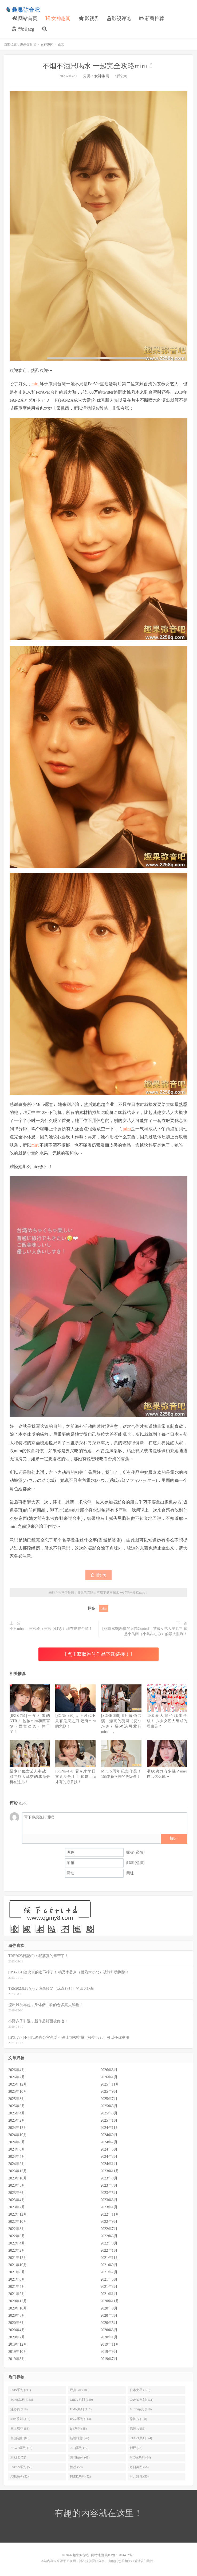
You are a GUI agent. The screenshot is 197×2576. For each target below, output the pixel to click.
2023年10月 (17, 2178)
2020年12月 (17, 2301)
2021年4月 (16, 2287)
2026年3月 (109, 2070)
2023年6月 (16, 2193)
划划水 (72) (18, 2457)
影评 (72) (136, 2448)
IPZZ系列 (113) (80, 2419)
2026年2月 (16, 2077)
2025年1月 (109, 2120)
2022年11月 (110, 2214)
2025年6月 (16, 2106)
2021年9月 (109, 2265)
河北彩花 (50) (139, 2476)
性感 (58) (76, 2467)
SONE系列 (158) (21, 2400)
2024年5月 (109, 2149)
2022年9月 (109, 2222)
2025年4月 (16, 2113)
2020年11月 (110, 2301)
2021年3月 (109, 2287)
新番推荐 (151, 18)
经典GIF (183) (79, 2390)
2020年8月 (16, 2316)
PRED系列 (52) (80, 2476)
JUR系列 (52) (19, 2476)
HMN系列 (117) (81, 2409)
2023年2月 (16, 2207)
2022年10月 (17, 2222)
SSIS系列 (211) (20, 2390)
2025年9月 (109, 2092)
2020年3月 (109, 2330)
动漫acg (23, 29)
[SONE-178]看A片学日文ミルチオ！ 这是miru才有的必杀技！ (75, 1776)
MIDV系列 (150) (81, 2400)
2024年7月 (109, 2142)
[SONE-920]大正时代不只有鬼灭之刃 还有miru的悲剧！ (75, 1721)
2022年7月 (109, 2229)
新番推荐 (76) (79, 2438)
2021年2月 (16, 2294)
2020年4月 (16, 2330)
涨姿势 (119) (19, 2409)
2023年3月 (109, 2200)
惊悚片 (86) (137, 2428)
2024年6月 (16, 2149)
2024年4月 (16, 2157)
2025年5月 (109, 2106)
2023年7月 (109, 2185)
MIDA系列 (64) (140, 2457)
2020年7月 (109, 2316)
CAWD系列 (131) (141, 2400)
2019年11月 (110, 2344)
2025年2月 (16, 2120)
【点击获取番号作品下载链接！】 (98, 1654)
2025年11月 (110, 2084)
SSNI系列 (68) (79, 2457)
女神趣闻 (58, 18)
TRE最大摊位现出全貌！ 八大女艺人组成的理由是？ (167, 1721)
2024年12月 (17, 2128)
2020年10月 (17, 2308)
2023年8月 (16, 2185)
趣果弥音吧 (22, 9)
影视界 (88, 18)
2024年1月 (109, 2164)
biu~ (174, 1838)
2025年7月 (109, 2099)
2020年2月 (16, 2337)
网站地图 (97, 2555)
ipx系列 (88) (78, 2428)
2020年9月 (109, 2308)
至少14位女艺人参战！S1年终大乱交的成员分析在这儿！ (30, 1776)
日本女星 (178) (140, 2390)
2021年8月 (16, 2272)
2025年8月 (16, 2099)
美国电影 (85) (19, 2438)
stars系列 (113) (20, 2419)
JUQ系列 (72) (79, 2448)
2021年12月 (17, 2258)
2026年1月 (109, 2077)
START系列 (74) (141, 2438)
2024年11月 (110, 2128)
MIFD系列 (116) (141, 2409)
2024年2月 (16, 2164)
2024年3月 (109, 2157)
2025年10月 (17, 2092)
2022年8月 (16, 2229)
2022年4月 (16, 2243)
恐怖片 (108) (138, 2419)
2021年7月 (109, 2272)
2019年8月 (16, 2359)
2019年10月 (17, 2352)
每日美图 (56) (139, 2467)
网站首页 (24, 18)
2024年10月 (17, 2135)
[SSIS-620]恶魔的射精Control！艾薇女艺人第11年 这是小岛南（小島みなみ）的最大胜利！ (144, 1631)
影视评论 (119, 18)
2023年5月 (109, 2193)
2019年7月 (109, 2359)
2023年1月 (109, 2207)
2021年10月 (17, 2265)
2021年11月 (110, 2258)
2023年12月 (17, 2171)
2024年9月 (109, 2135)
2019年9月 (109, 2352)
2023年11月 (110, 2171)
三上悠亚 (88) (19, 2428)
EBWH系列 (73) (21, 2448)
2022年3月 (109, 2243)
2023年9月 (109, 2178)
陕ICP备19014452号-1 (120, 2555)
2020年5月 (109, 2323)
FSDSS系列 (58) (21, 2467)
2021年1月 (109, 2294)
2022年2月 (16, 2250)
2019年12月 (17, 2344)
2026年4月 (16, 2070)
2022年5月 (109, 2236)
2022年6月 (16, 2236)
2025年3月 (109, 2113)
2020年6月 (16, 2323)
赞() (98, 1575)
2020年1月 (109, 2337)
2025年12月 (17, 2084)
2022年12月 (17, 2214)
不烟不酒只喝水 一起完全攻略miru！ (98, 66)
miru (35, 384)
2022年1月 (109, 2250)
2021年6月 (16, 2279)
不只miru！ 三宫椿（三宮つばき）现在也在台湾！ (51, 1629)
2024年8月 (16, 2142)
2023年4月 (16, 2200)
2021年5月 (109, 2279)
